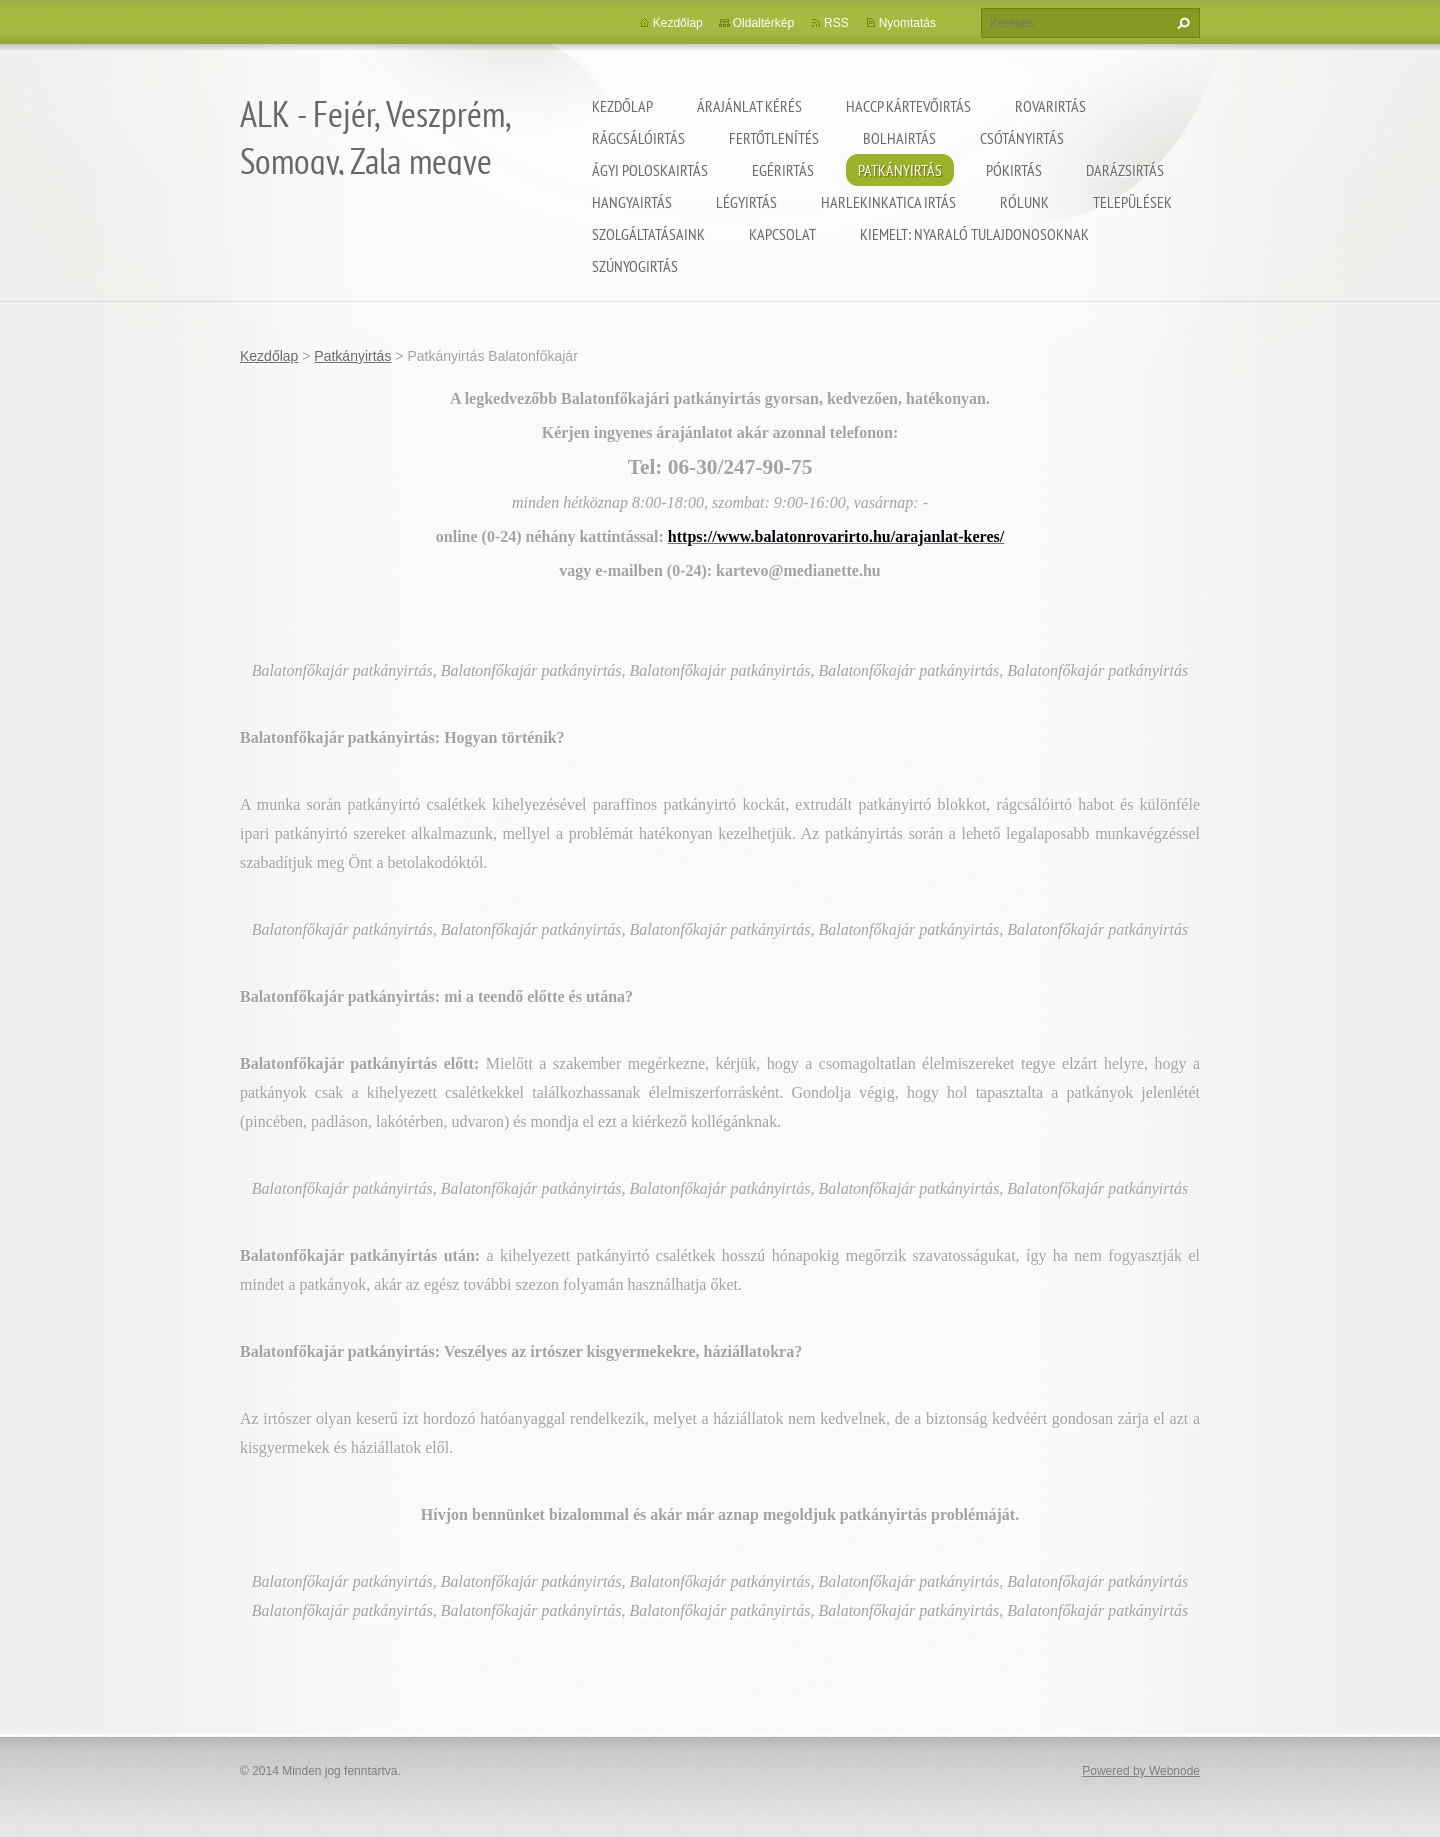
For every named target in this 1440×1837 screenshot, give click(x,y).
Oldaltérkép (763, 23)
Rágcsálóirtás (638, 138)
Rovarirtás (1050, 106)
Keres (1181, 23)
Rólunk (1024, 202)
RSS (836, 23)
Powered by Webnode (1141, 1771)
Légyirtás (746, 202)
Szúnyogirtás (635, 266)
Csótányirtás (1022, 138)
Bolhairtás (899, 138)
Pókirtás (1014, 170)
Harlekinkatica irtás (888, 202)
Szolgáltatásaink (648, 234)
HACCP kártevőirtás (908, 106)
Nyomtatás (907, 23)
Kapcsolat (782, 234)
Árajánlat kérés (749, 106)
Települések (1132, 202)
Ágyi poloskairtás (650, 170)
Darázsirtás (1125, 170)
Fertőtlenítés (774, 138)
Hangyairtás (632, 202)
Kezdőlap (622, 106)
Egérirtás (783, 170)
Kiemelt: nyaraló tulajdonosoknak (974, 234)
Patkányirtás (900, 170)
